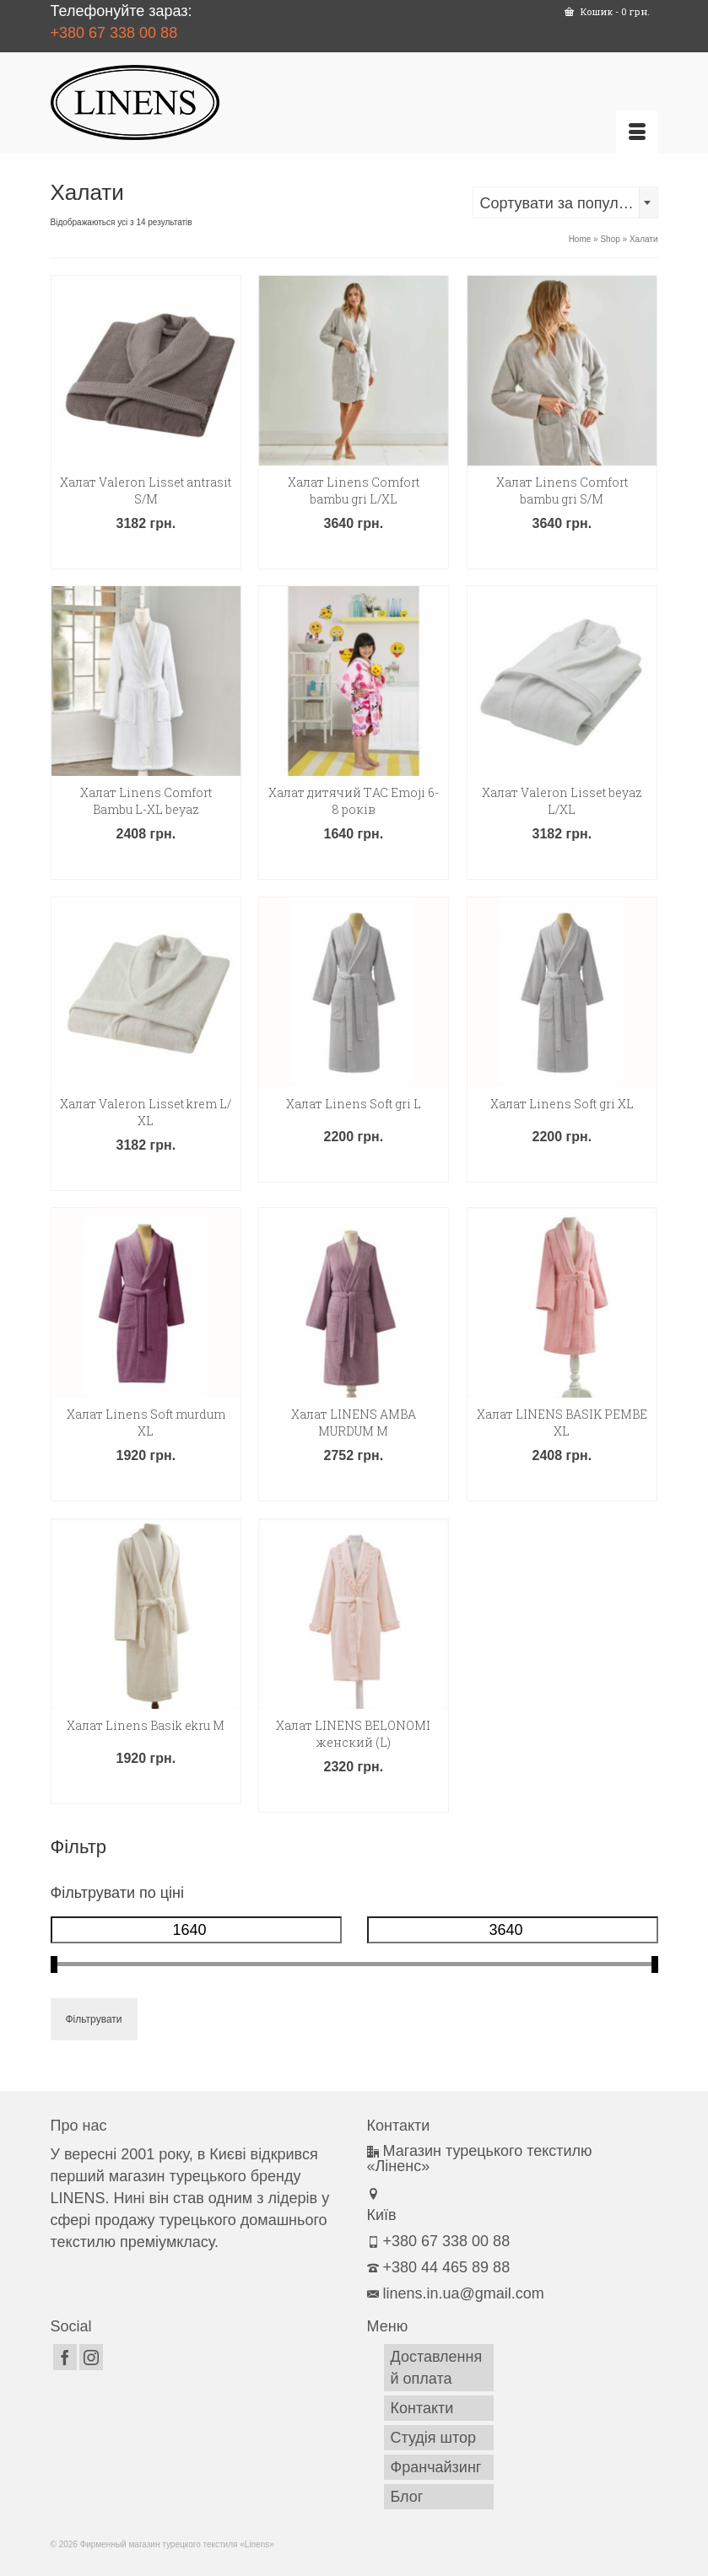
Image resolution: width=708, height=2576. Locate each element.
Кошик (607, 11)
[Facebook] (65, 2357)
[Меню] (637, 132)
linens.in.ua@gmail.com (455, 2293)
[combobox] (565, 202)
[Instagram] (91, 2357)
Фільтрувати (94, 2019)
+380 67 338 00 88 (114, 32)
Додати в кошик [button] (145, 554)
